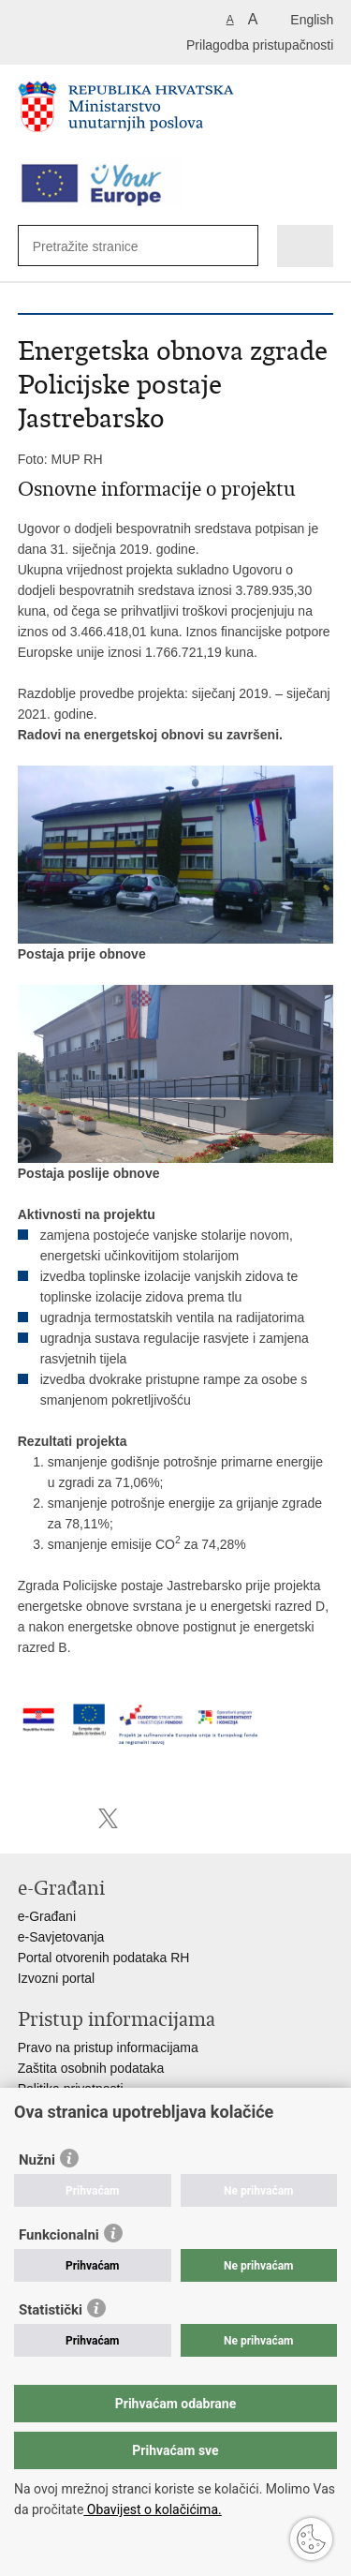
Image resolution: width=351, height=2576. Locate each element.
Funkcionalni (59, 2234)
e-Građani (47, 1916)
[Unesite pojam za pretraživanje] (100, 246)
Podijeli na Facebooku (68, 1818)
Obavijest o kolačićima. (152, 2509)
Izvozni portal (56, 1978)
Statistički (50, 2309)
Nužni (37, 2160)
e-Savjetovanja (61, 1936)
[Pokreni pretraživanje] (234, 247)
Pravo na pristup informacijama (108, 2047)
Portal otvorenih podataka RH (104, 1957)
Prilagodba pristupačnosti (259, 44)
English (311, 19)
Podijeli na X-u (108, 1818)
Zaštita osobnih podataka (91, 2068)
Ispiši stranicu (27, 1818)
